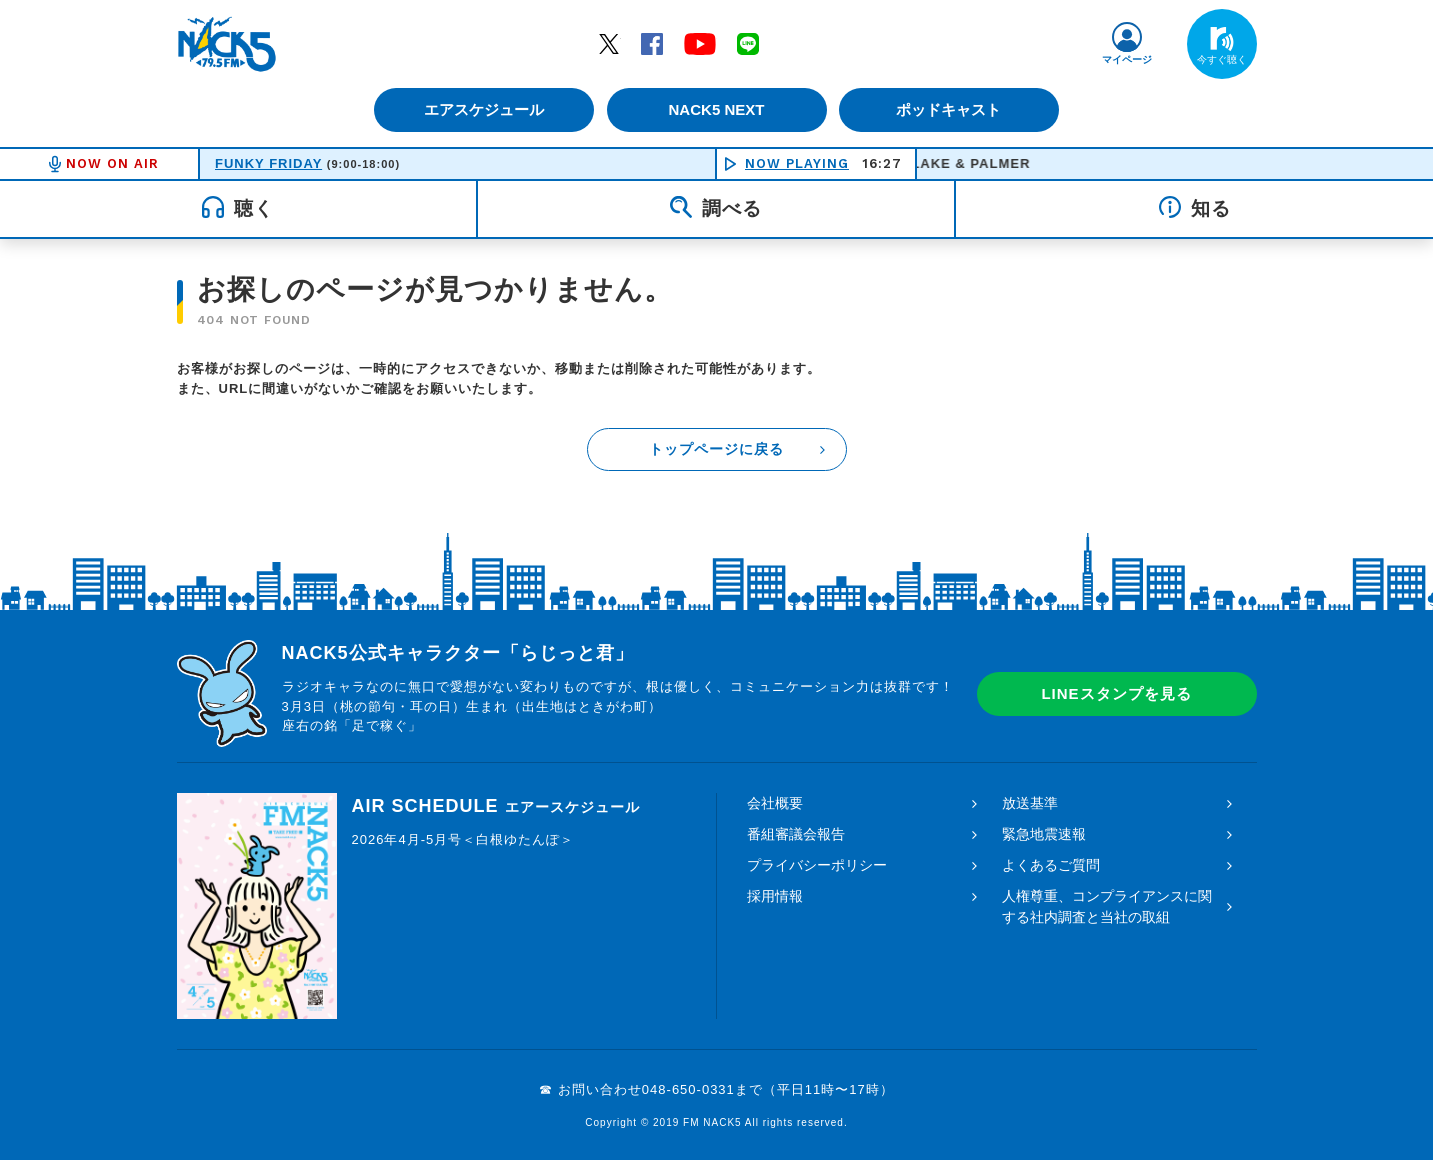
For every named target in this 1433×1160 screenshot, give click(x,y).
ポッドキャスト (951, 109)
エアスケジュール (482, 109)
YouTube (700, 43)
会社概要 (775, 803)
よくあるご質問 (1051, 865)
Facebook (652, 43)
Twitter (609, 43)
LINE (748, 43)
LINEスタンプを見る (1116, 693)
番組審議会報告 (796, 834)
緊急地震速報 (1044, 834)
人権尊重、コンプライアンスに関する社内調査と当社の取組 (1107, 906)
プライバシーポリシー (817, 865)
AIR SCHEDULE (496, 806)
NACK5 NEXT (716, 109)
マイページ (1127, 59)
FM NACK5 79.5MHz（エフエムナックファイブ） (227, 44)
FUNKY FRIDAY (268, 163)
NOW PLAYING (797, 163)
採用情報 (775, 896)
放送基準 (1030, 803)
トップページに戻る (716, 449)
